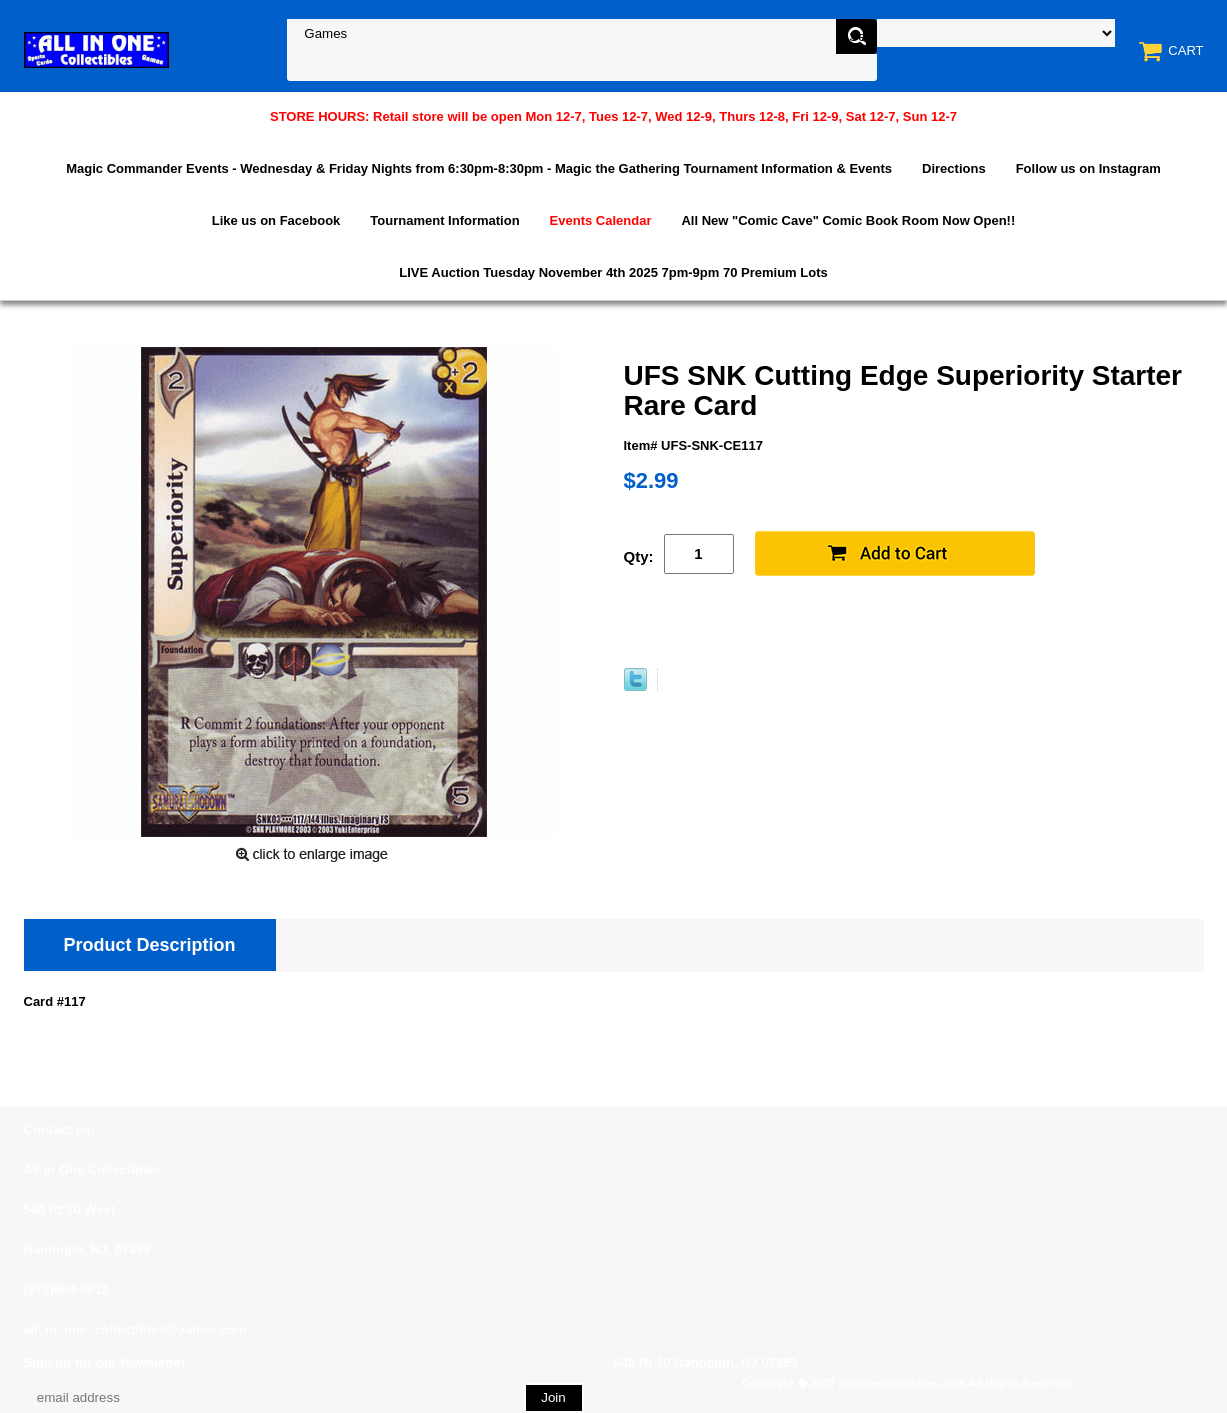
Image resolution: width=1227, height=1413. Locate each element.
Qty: (639, 556)
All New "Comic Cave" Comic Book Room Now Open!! (848, 220)
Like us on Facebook (276, 220)
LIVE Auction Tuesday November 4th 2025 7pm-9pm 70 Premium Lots (613, 272)
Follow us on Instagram (1088, 168)
